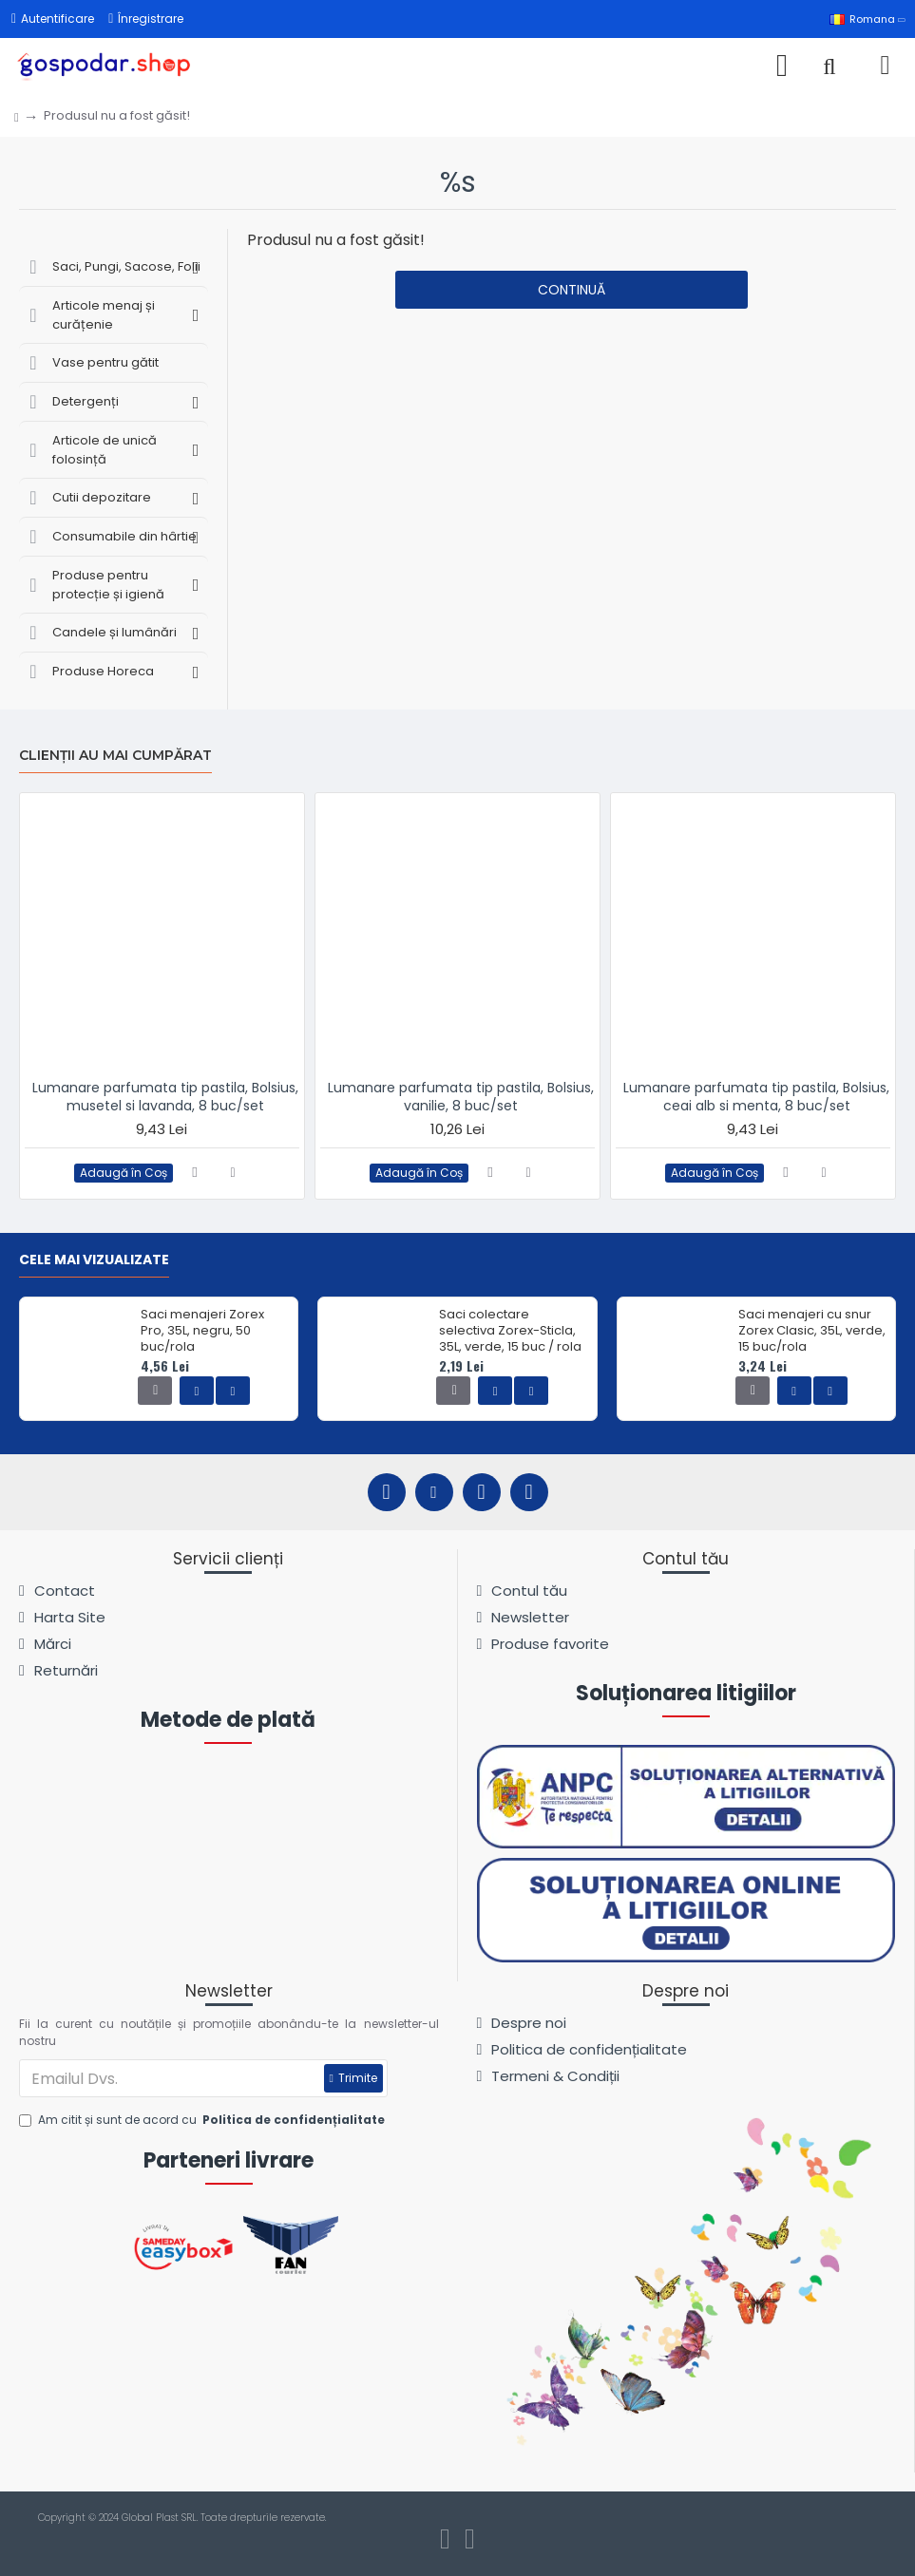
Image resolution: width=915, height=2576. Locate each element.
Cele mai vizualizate (94, 1260)
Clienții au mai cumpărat (115, 756)
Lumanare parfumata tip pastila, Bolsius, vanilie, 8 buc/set (461, 1096)
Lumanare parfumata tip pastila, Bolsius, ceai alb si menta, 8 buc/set (756, 1096)
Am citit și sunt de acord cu (203, 2120)
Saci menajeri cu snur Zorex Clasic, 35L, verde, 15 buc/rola (812, 1331)
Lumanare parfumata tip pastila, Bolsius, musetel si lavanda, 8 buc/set (165, 1096)
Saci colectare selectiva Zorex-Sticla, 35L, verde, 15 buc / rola (510, 1331)
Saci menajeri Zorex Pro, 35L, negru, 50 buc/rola (202, 1331)
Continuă (571, 289)
